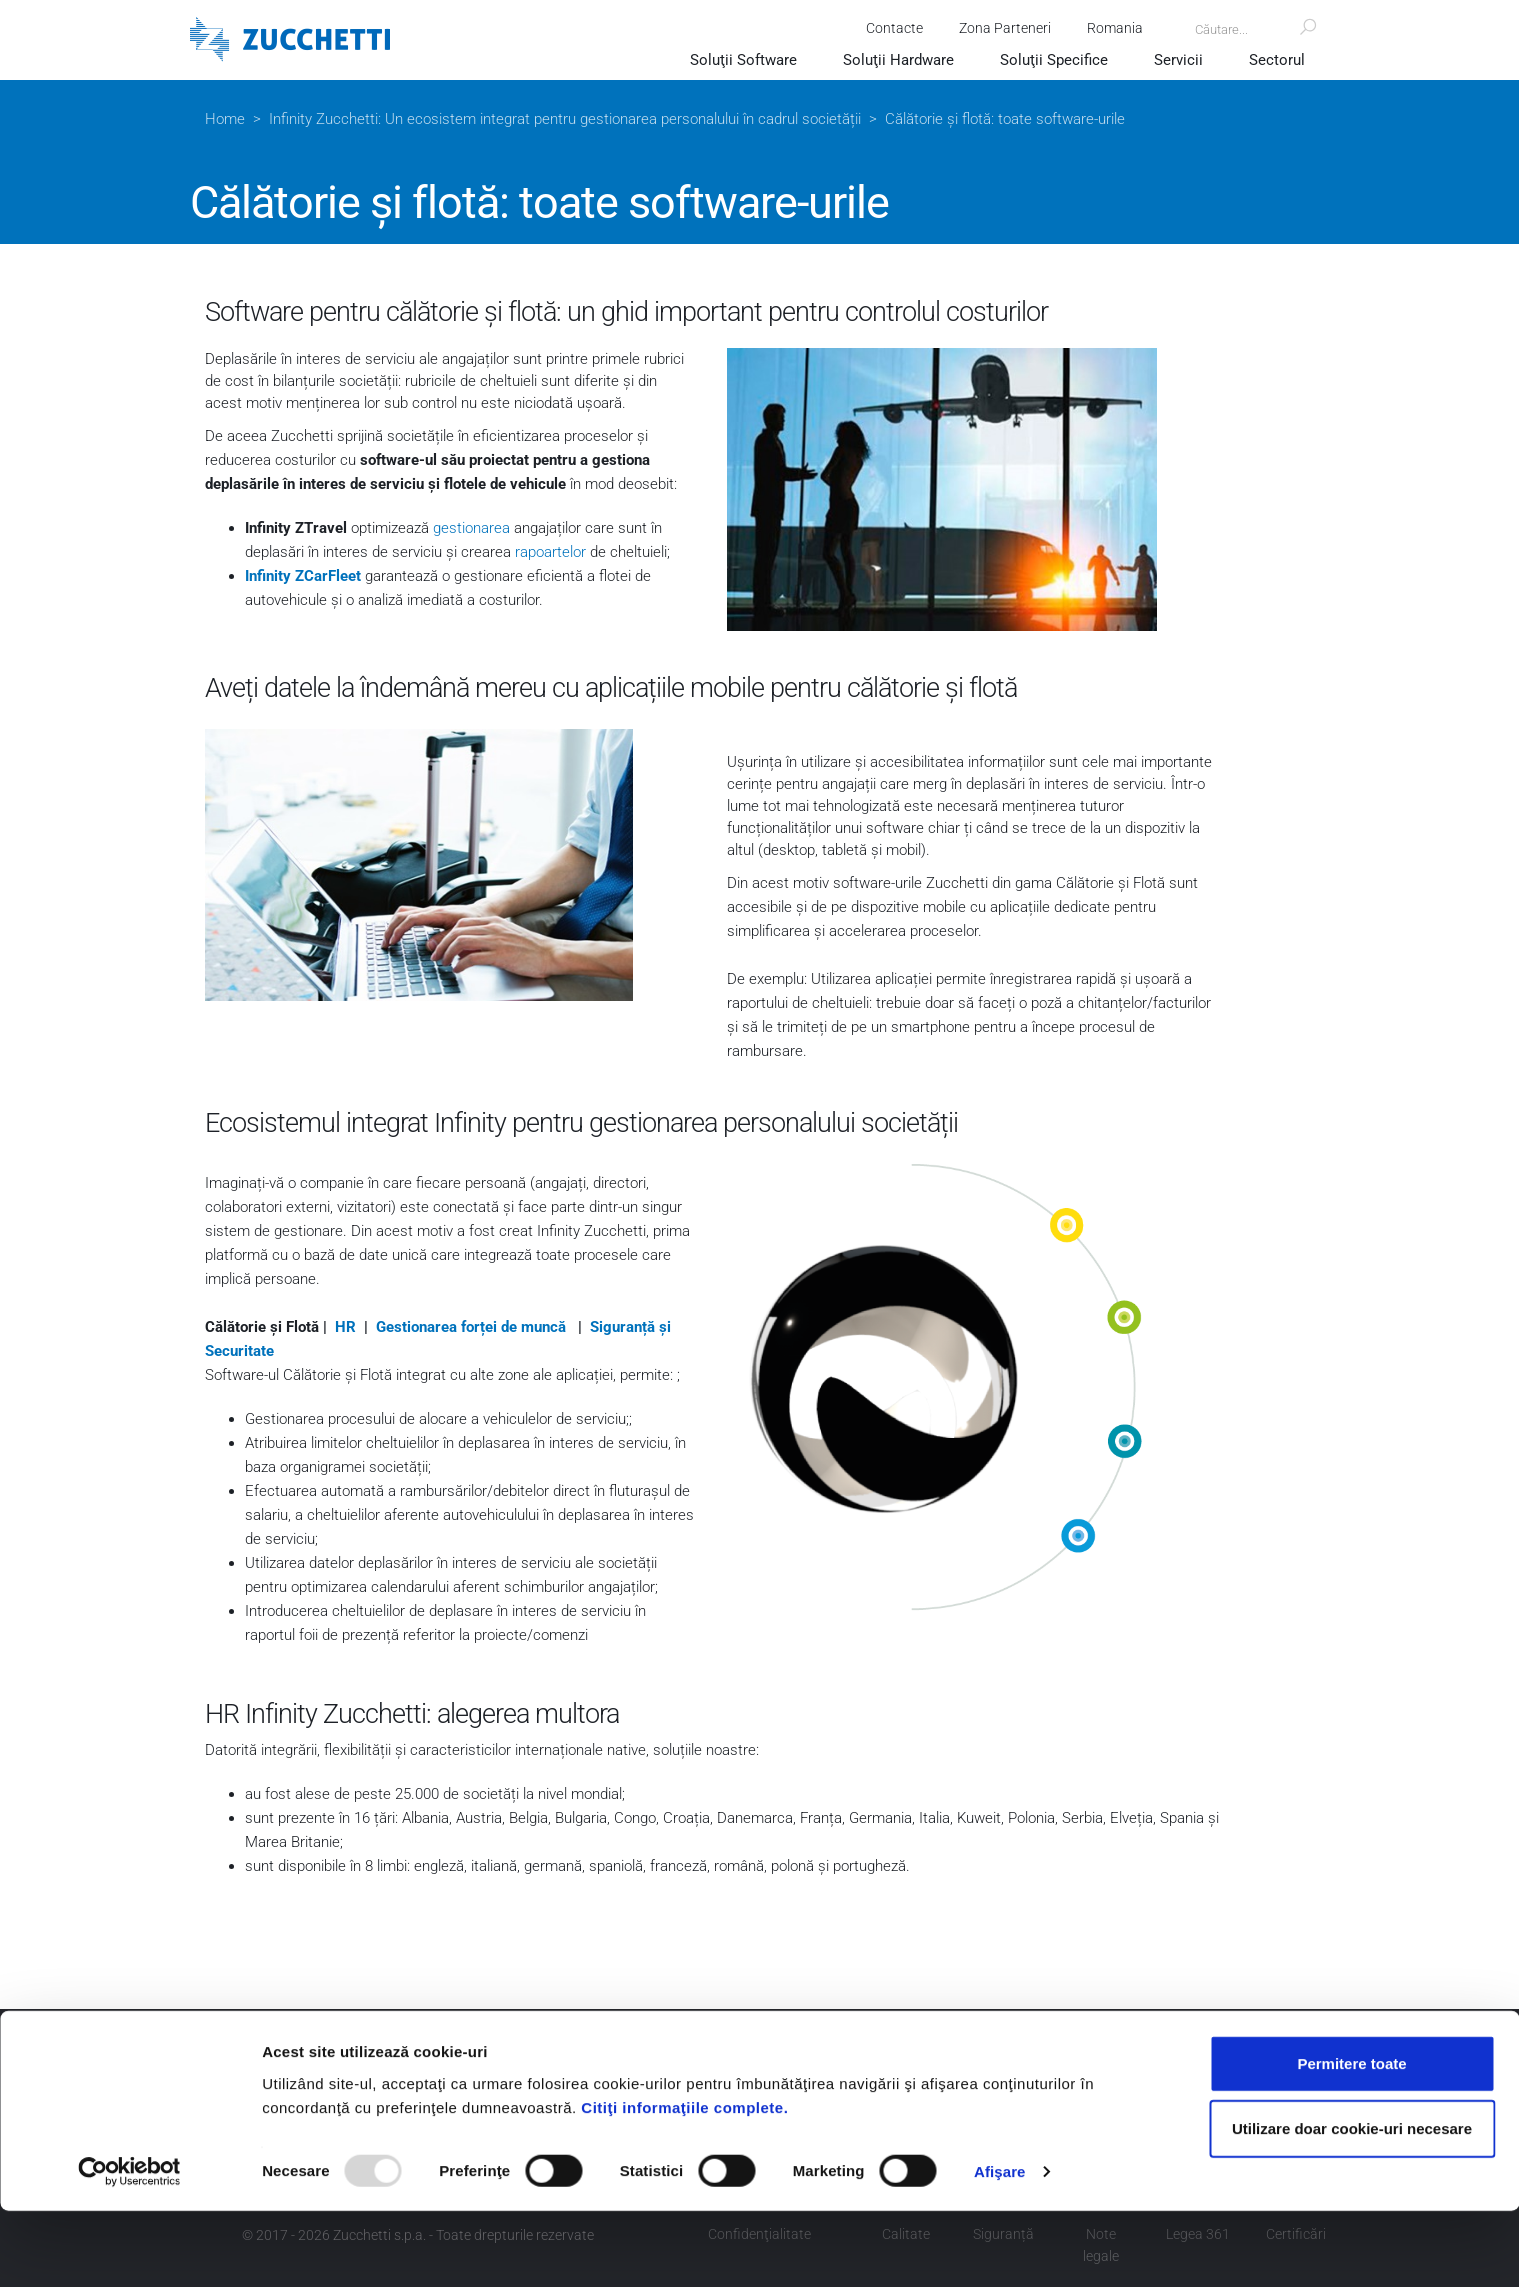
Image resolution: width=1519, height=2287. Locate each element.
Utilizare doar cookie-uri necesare (1352, 2204)
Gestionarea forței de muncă (473, 1327)
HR (345, 1327)
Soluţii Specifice (1054, 60)
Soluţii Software (743, 60)
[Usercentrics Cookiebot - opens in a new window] (129, 2248)
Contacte (891, 28)
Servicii (1178, 60)
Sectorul (1277, 60)
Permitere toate (1351, 2138)
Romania (1112, 28)
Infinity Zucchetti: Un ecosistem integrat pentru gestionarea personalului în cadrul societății (565, 119)
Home (225, 119)
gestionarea (471, 528)
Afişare (1000, 2247)
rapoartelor (550, 552)
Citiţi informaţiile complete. (684, 2182)
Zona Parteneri (1002, 28)
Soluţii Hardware (898, 60)
